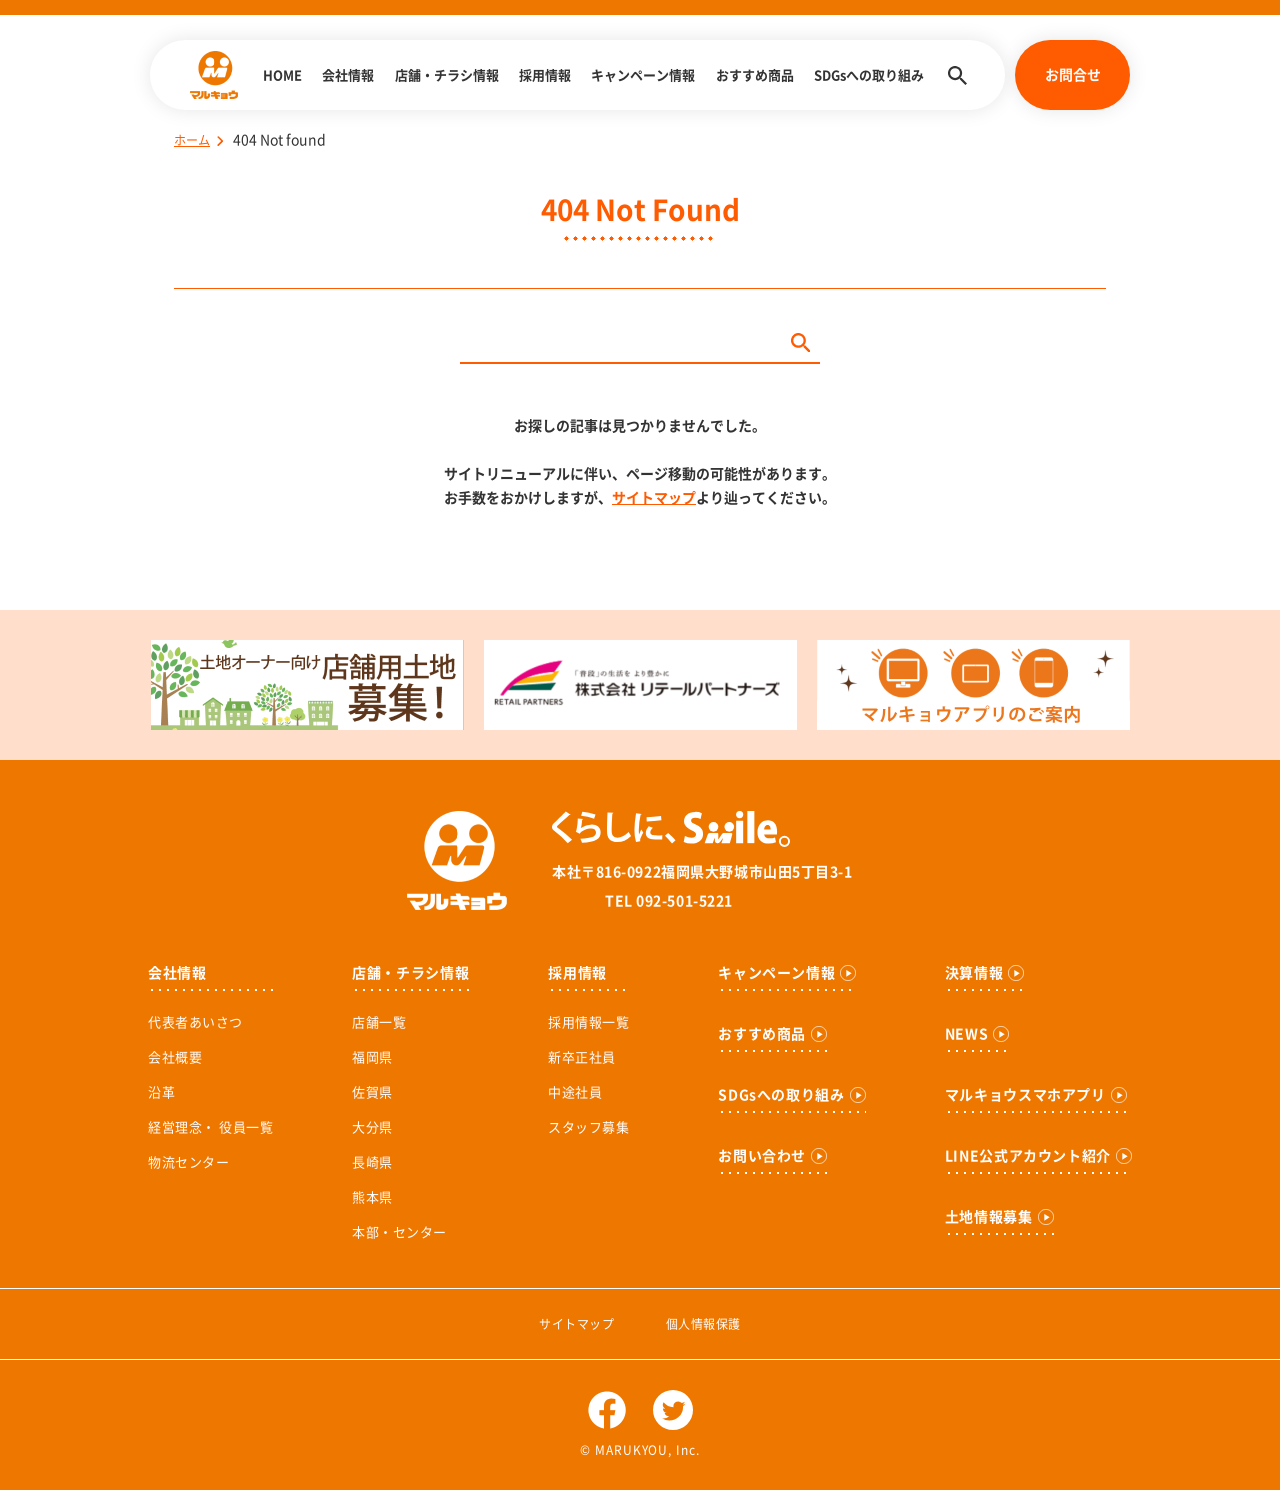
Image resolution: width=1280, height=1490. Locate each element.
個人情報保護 (703, 1324)
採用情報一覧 (588, 1022)
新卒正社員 (582, 1057)
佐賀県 (372, 1092)
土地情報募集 (989, 1217)
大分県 (372, 1127)
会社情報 (348, 75)
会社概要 (175, 1057)
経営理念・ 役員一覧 (210, 1127)
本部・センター (399, 1232)
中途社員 (575, 1092)
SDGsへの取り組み (869, 75)
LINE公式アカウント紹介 (1028, 1156)
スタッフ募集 (588, 1127)
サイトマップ (654, 498)
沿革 (161, 1092)
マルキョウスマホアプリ (1025, 1095)
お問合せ (1073, 75)
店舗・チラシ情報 (447, 75)
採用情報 (545, 75)
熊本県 (372, 1197)
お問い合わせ (762, 1156)
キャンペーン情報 (643, 75)
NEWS (967, 1034)
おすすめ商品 (755, 75)
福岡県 (372, 1057)
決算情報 (974, 973)
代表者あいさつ (195, 1022)
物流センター (188, 1162)
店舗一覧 (379, 1022)
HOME (282, 75)
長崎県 (372, 1162)
